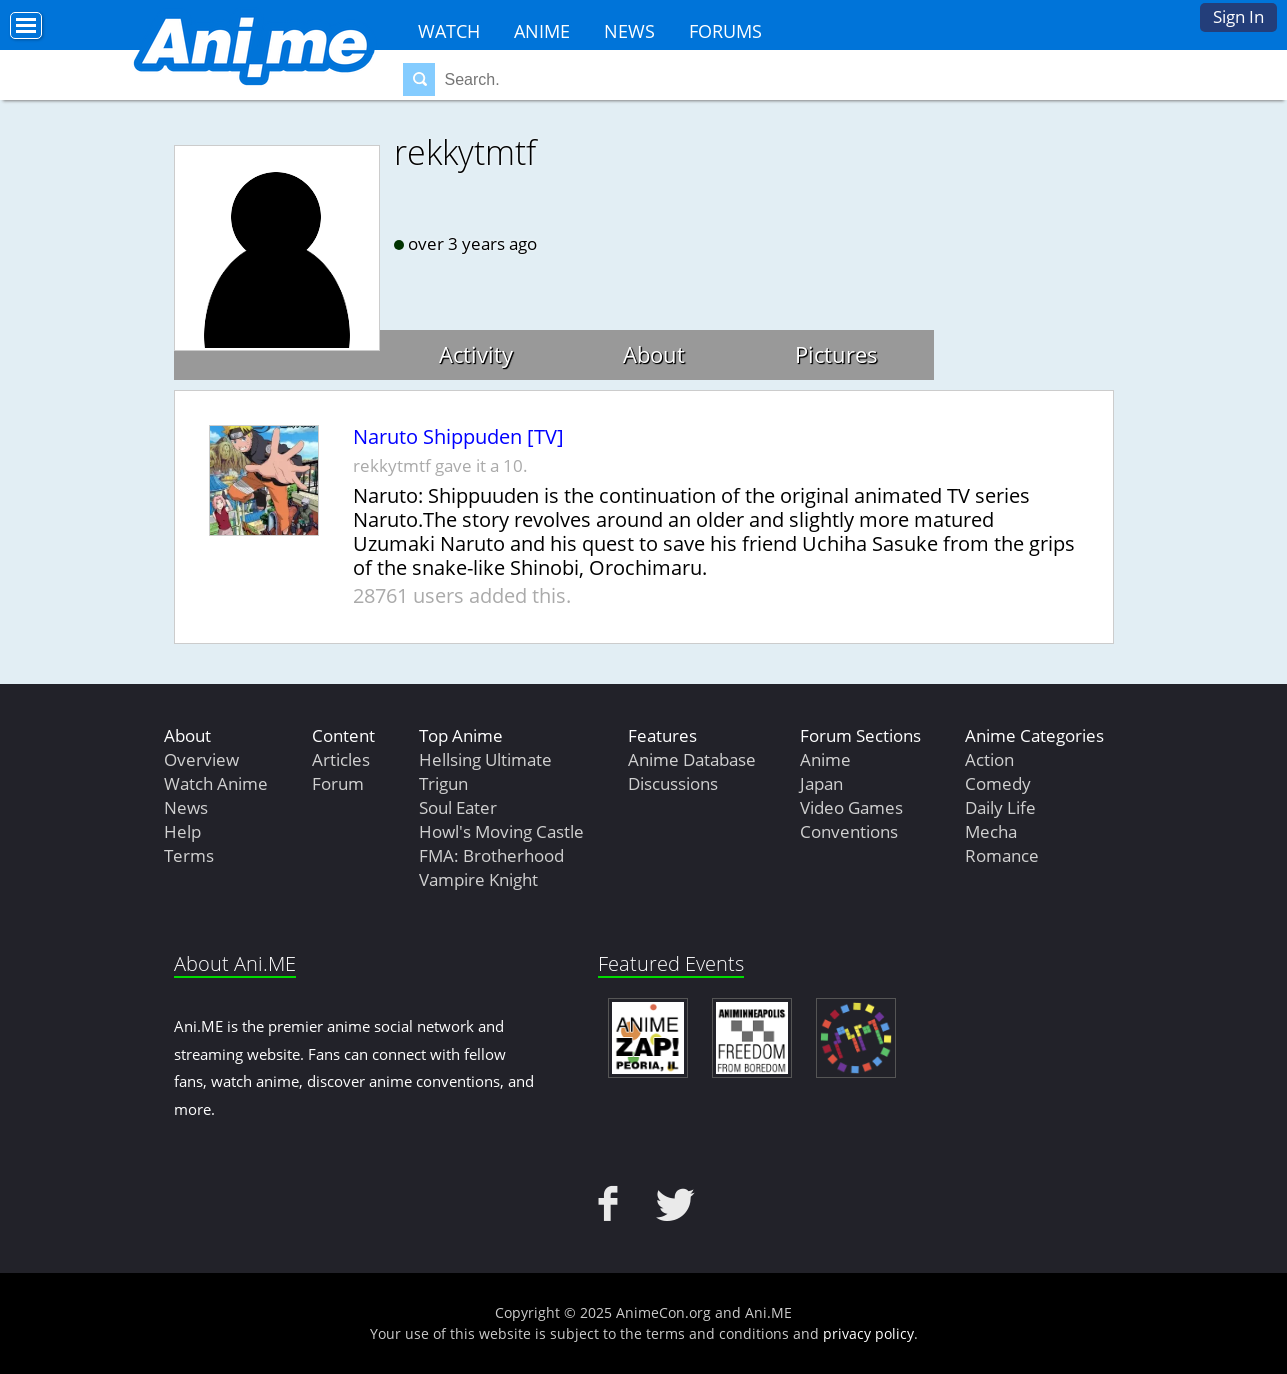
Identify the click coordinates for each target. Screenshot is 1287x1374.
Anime (542, 31)
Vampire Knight (478, 879)
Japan (821, 783)
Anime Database (692, 759)
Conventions (849, 831)
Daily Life (1000, 807)
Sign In (1238, 16)
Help (182, 831)
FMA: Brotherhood (491, 855)
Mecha (991, 831)
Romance (1002, 855)
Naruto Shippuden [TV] (458, 437)
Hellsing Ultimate (485, 759)
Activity (476, 354)
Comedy (998, 783)
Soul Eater (458, 807)
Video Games (851, 807)
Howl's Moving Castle (501, 831)
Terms (189, 855)
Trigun (443, 783)
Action (989, 759)
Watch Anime (216, 783)
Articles (341, 759)
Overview (201, 759)
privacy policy (868, 1333)
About (654, 354)
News (629, 31)
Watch (449, 31)
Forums (725, 31)
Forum (338, 783)
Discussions (673, 783)
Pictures (836, 354)
